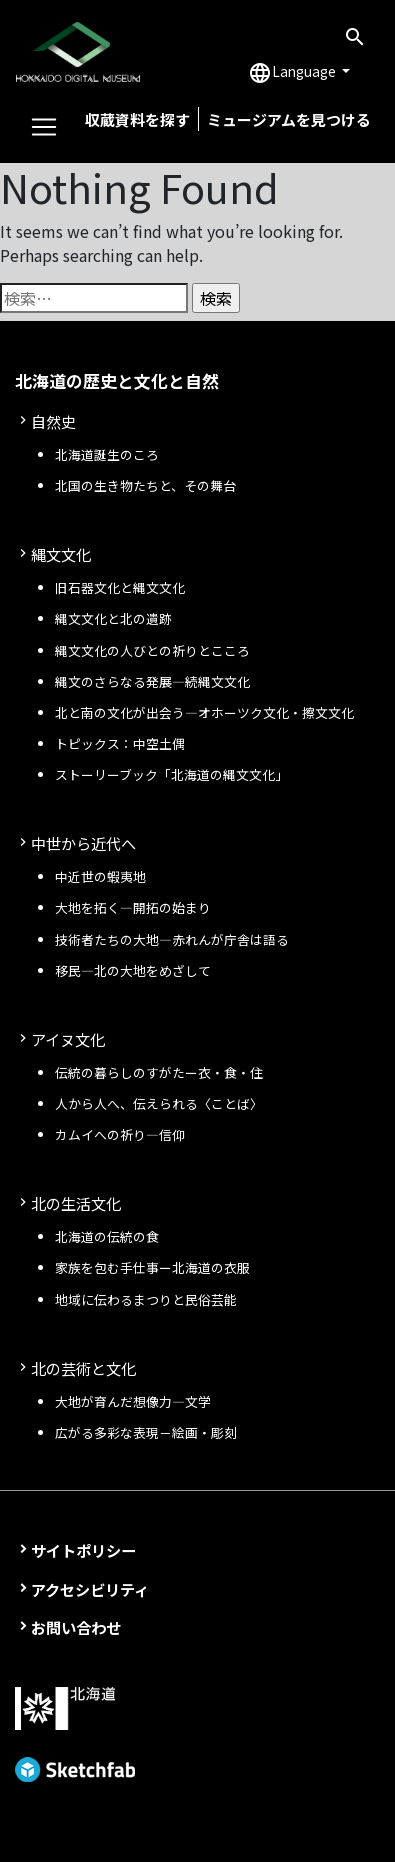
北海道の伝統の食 (107, 1236)
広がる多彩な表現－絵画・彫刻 (146, 1432)
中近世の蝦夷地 (100, 876)
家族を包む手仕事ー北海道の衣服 (152, 1267)
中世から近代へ (83, 843)
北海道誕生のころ (107, 454)
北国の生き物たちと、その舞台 (145, 485)
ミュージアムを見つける (289, 119)
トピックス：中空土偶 (120, 743)
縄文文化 (61, 554)
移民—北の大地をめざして (133, 970)
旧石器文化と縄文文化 (120, 587)
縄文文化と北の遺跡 (113, 618)
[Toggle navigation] (44, 127)
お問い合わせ (76, 1627)
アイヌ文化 (68, 1039)
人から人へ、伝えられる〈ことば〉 (159, 1103)
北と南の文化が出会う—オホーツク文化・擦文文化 (204, 712)
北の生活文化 (76, 1203)
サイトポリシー (83, 1550)
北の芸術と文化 (83, 1368)
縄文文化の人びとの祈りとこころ (152, 650)
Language (293, 73)
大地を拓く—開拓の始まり (133, 907)
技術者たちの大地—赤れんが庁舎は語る (172, 939)
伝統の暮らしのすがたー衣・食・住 (159, 1072)
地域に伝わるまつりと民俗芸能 (146, 1299)
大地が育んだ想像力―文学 (133, 1401)
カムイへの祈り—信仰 (120, 1134)
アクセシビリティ (90, 1589)
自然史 (53, 421)
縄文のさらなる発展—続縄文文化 (152, 681)
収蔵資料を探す (137, 119)
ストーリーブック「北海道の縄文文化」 (171, 774)
